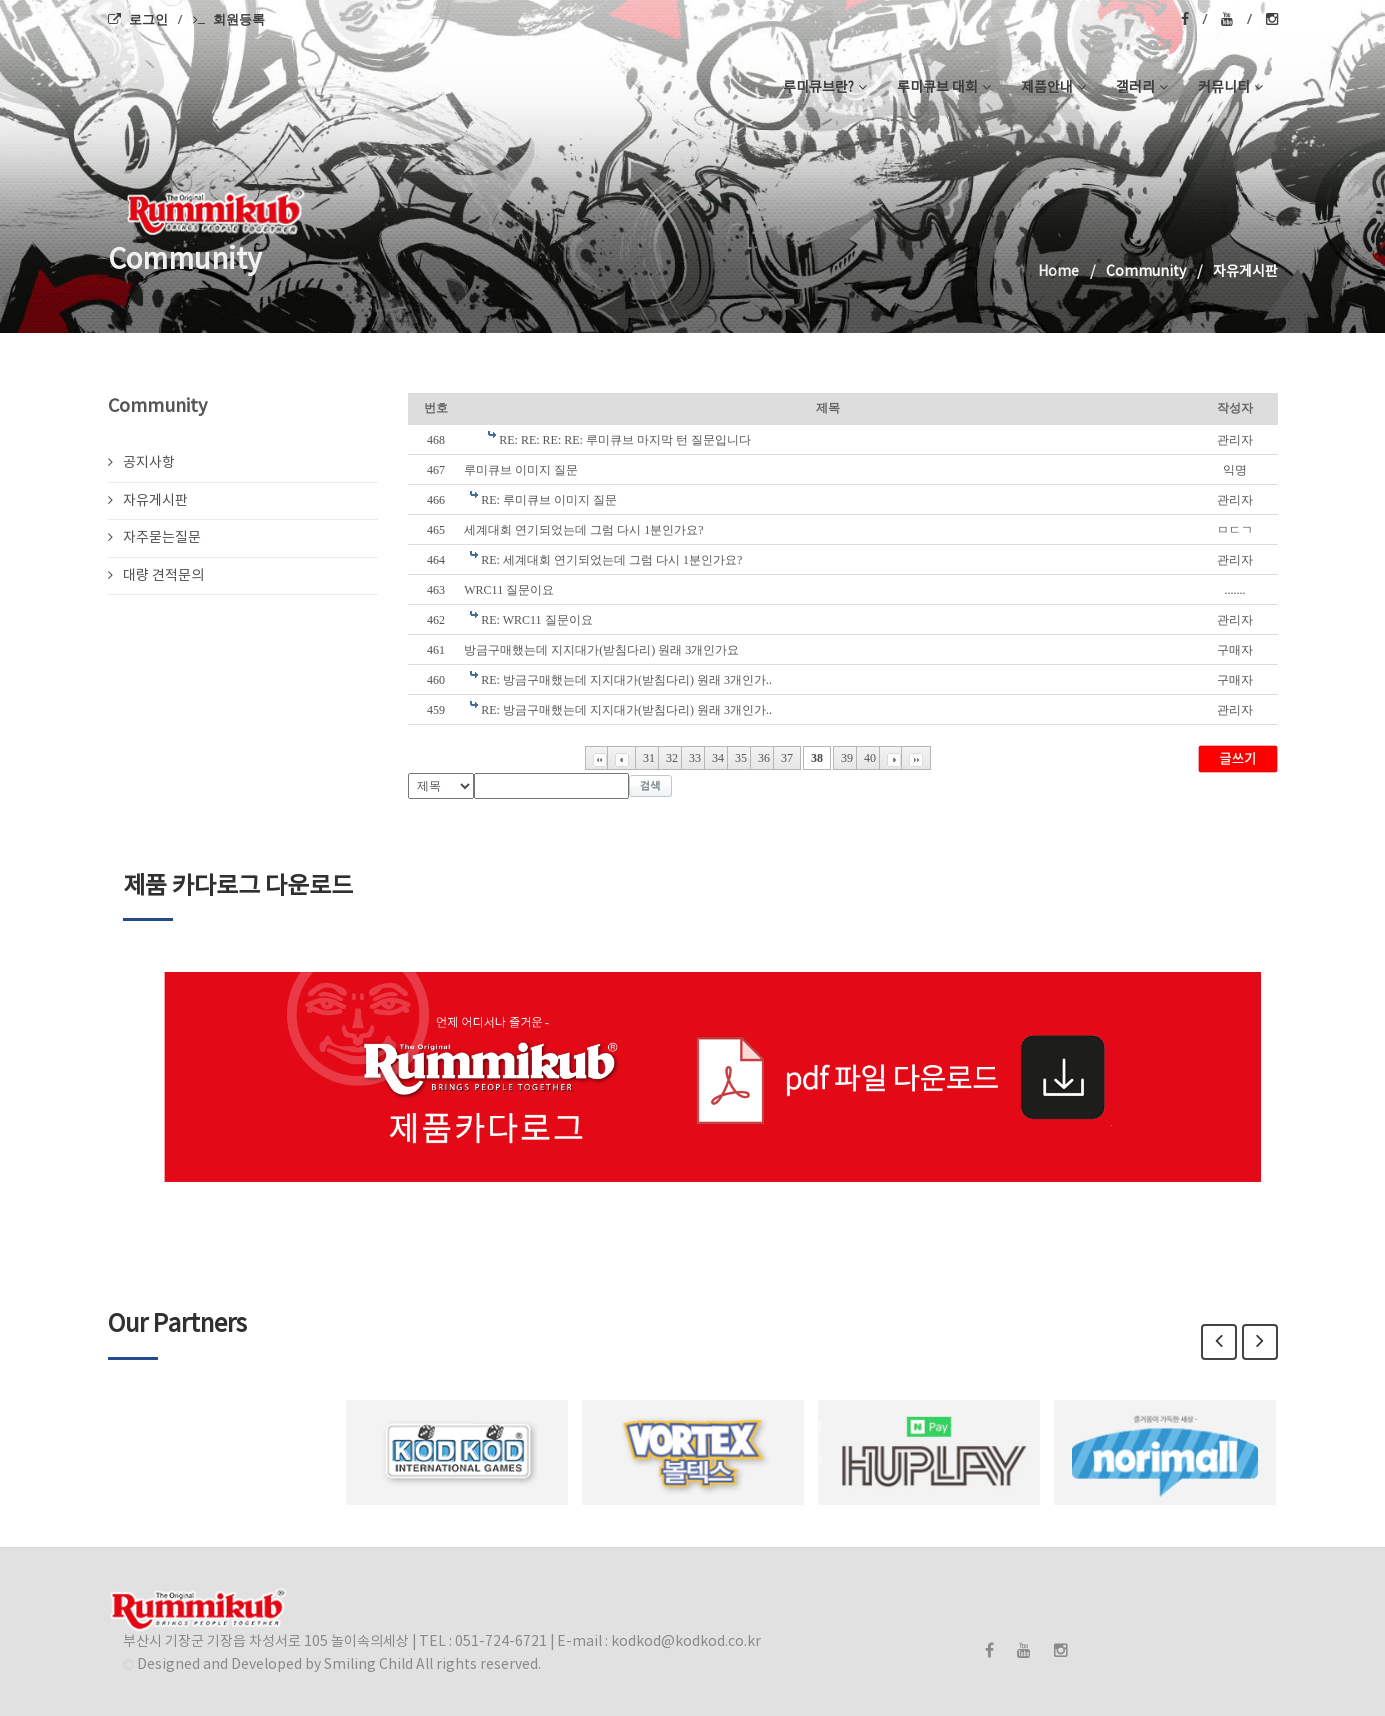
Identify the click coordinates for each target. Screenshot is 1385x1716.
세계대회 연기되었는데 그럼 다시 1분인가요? (583, 530)
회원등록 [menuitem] (229, 19)
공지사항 (141, 463)
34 (718, 758)
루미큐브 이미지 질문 (521, 470)
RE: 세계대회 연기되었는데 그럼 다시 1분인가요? (611, 560)
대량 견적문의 (156, 576)
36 (764, 758)
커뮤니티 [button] (1230, 88)
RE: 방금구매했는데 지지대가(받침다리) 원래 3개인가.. (626, 680)
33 (695, 758)
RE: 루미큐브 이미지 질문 (549, 500)
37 (787, 758)
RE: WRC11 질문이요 (536, 620)
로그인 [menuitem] (138, 19)
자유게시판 (148, 501)
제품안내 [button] (1053, 88)
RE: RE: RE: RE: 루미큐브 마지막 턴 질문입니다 (625, 440)
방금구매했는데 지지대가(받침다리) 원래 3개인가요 (601, 650)
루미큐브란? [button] (825, 88)
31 (649, 758)
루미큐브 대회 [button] (944, 88)
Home (1058, 272)
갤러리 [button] (1142, 88)
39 (847, 758)
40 (870, 758)
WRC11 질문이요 (509, 590)
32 (672, 758)
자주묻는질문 (154, 538)
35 (741, 758)
